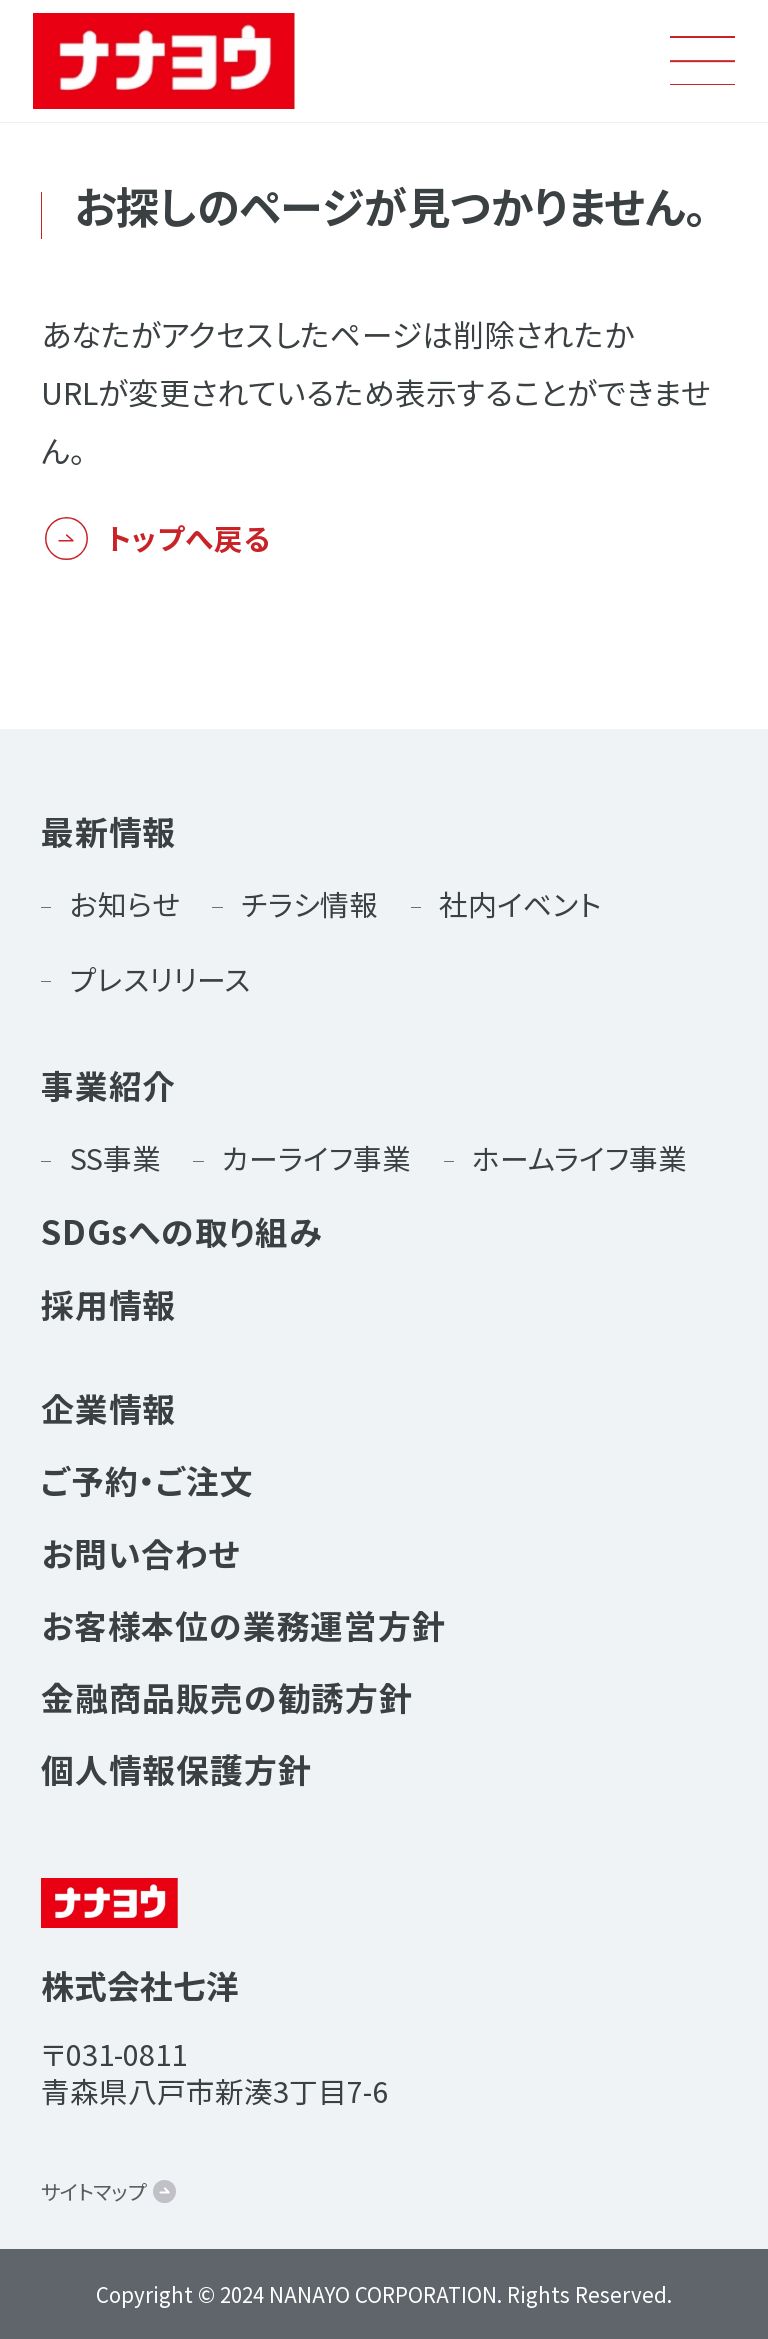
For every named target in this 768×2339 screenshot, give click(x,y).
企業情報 (108, 1407)
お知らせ (125, 903)
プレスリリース (160, 978)
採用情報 (108, 1303)
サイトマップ (93, 2191)
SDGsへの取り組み (181, 1230)
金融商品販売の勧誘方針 (227, 1696)
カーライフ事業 (316, 1157)
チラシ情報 (309, 903)
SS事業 (115, 1157)
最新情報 (108, 830)
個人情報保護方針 (176, 1768)
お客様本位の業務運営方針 (243, 1624)
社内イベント (520, 903)
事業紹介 (108, 1084)
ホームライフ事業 (579, 1157)
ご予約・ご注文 (147, 1479)
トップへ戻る (189, 537)
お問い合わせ (141, 1552)
